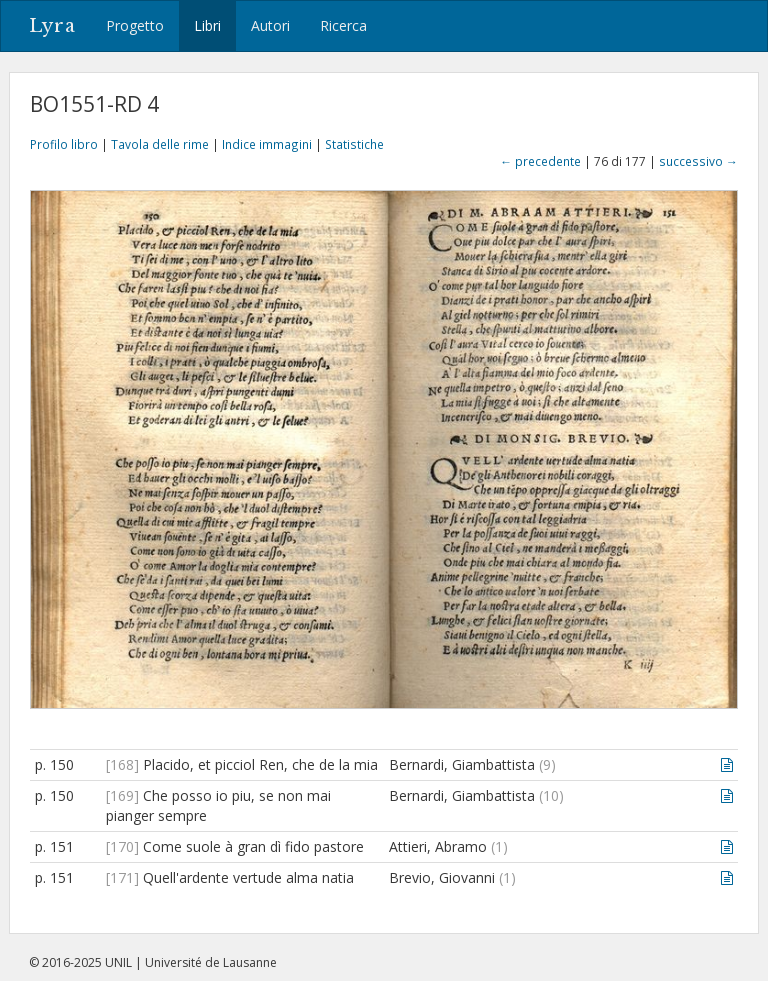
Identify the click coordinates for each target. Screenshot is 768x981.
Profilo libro (64, 144)
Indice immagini (267, 144)
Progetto (135, 25)
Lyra (52, 26)
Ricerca (343, 25)
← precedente (540, 161)
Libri (207, 25)
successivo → (698, 161)
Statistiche (354, 144)
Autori (270, 25)
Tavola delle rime (160, 144)
